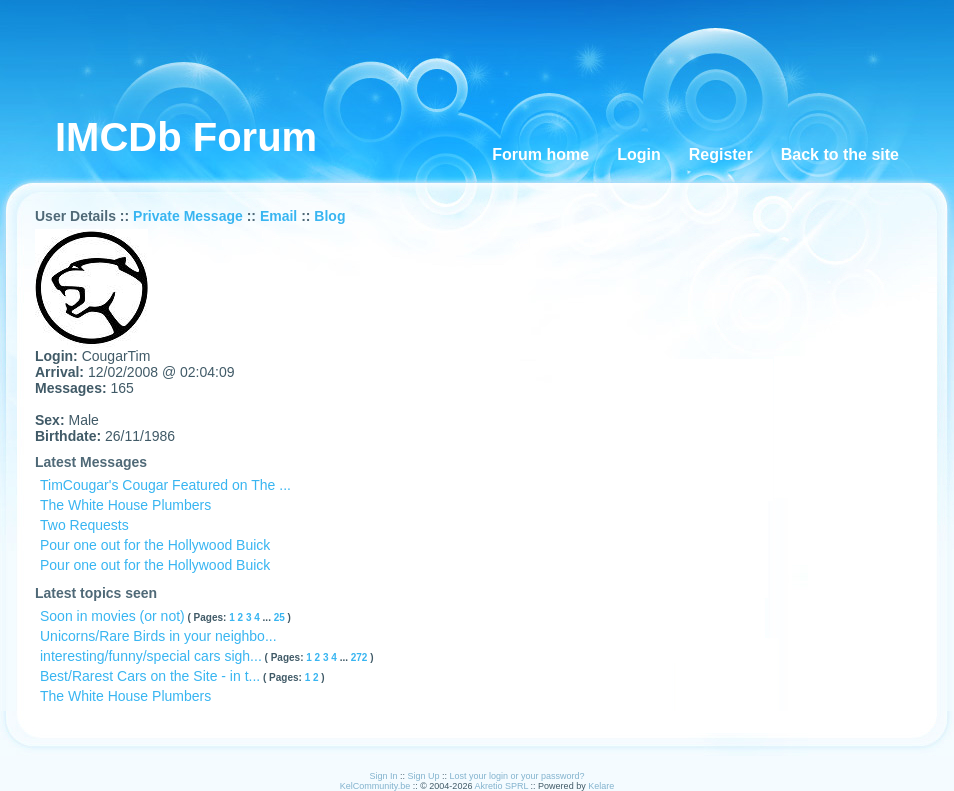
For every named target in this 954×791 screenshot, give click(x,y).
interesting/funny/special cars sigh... (151, 656)
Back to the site (840, 154)
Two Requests (84, 525)
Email (278, 216)
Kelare (601, 786)
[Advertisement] (491, 60)
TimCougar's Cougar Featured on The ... (165, 485)
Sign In (383, 776)
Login (639, 154)
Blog (329, 216)
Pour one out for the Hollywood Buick (155, 545)
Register (721, 154)
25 (281, 617)
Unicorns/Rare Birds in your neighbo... (158, 636)
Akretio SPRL (502, 786)
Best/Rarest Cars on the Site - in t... (150, 676)
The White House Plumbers (125, 505)
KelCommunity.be (376, 786)
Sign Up (423, 776)
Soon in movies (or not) (112, 616)
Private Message (188, 216)
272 (360, 657)
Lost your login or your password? (517, 776)
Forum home (540, 154)
